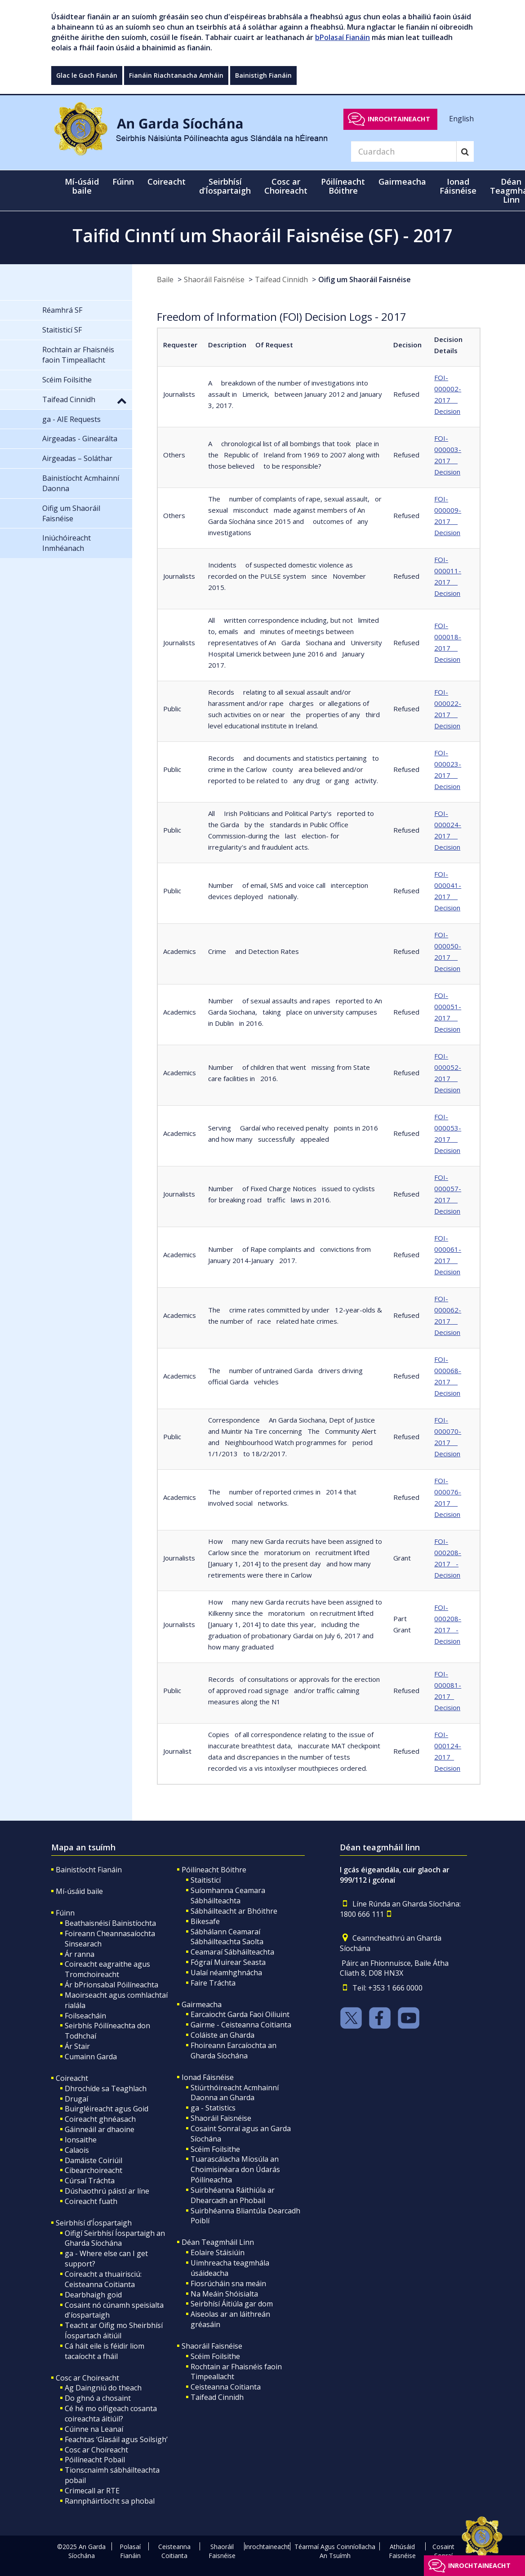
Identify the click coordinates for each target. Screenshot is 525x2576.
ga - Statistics (213, 2108)
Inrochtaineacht (399, 119)
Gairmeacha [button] (402, 181)
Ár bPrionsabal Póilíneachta (111, 1985)
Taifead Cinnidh (281, 279)
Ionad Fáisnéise (208, 2077)
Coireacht (72, 2078)
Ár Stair (77, 2046)
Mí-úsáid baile (82, 186)
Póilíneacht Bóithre (214, 1870)
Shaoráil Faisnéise (214, 279)
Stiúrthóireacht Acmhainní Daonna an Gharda (235, 2093)
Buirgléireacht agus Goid (106, 2109)
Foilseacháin (85, 2016)
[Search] (403, 151)
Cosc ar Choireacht (87, 2378)
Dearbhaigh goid (93, 2295)
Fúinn (65, 1913)
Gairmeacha (202, 2004)
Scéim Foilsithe (215, 2149)
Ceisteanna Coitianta (226, 2387)
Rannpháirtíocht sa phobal (110, 2501)
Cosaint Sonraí (443, 2551)
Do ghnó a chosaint (98, 2398)
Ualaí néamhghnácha (226, 1972)
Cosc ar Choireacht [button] (285, 186)
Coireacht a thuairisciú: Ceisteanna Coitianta (103, 2279)
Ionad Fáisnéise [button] (458, 186)
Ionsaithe (81, 2140)
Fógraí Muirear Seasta (228, 1962)
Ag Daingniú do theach (103, 2388)
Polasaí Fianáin (130, 2551)
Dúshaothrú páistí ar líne (107, 2191)
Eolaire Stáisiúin (218, 2252)
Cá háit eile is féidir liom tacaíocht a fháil (104, 2351)
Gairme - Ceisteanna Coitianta (241, 2025)
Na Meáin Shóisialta (224, 2294)
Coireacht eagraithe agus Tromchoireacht (107, 1969)
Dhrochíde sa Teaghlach (106, 2088)
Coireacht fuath (91, 2201)
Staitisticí (206, 1880)
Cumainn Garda (91, 2057)
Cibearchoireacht (93, 2170)
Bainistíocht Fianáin (89, 1870)
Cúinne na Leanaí (94, 2429)
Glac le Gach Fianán (86, 75)
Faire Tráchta (213, 1983)
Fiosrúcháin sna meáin (228, 2283)
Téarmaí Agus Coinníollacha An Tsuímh (334, 2551)
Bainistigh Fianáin (263, 75)
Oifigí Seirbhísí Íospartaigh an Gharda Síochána (115, 2238)
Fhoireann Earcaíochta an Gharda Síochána (233, 2050)
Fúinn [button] (123, 181)
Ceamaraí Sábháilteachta (232, 1952)
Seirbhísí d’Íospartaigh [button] (225, 186)
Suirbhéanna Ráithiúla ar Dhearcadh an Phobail (233, 2195)
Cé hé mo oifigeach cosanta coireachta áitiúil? (111, 2413)
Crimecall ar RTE (92, 2491)
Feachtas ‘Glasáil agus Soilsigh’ (116, 2439)
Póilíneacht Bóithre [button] (343, 186)
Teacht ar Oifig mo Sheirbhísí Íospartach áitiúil (114, 2330)
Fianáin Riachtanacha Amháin (176, 75)
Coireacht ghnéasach (100, 2119)
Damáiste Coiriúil (93, 2160)
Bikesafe (205, 1921)
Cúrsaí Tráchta (90, 2181)
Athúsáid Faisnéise (402, 2551)
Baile (165, 279)
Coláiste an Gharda (222, 2035)
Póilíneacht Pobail (95, 2460)
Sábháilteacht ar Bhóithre (234, 1911)
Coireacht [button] (166, 181)
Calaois (77, 2150)
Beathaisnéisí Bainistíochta (110, 1923)
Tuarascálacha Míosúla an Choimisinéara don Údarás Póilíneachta (235, 2169)
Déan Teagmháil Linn (218, 2242)
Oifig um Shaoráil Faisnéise (364, 279)
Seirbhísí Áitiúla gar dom (232, 2304)
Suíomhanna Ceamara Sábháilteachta (228, 1895)
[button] (122, 400)
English (461, 119)
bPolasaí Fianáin (342, 37)
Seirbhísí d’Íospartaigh (94, 2223)
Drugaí (76, 2099)
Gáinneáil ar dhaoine (99, 2129)
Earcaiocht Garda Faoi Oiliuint (240, 2014)
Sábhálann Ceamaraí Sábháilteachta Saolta (227, 1937)
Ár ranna (79, 1954)
